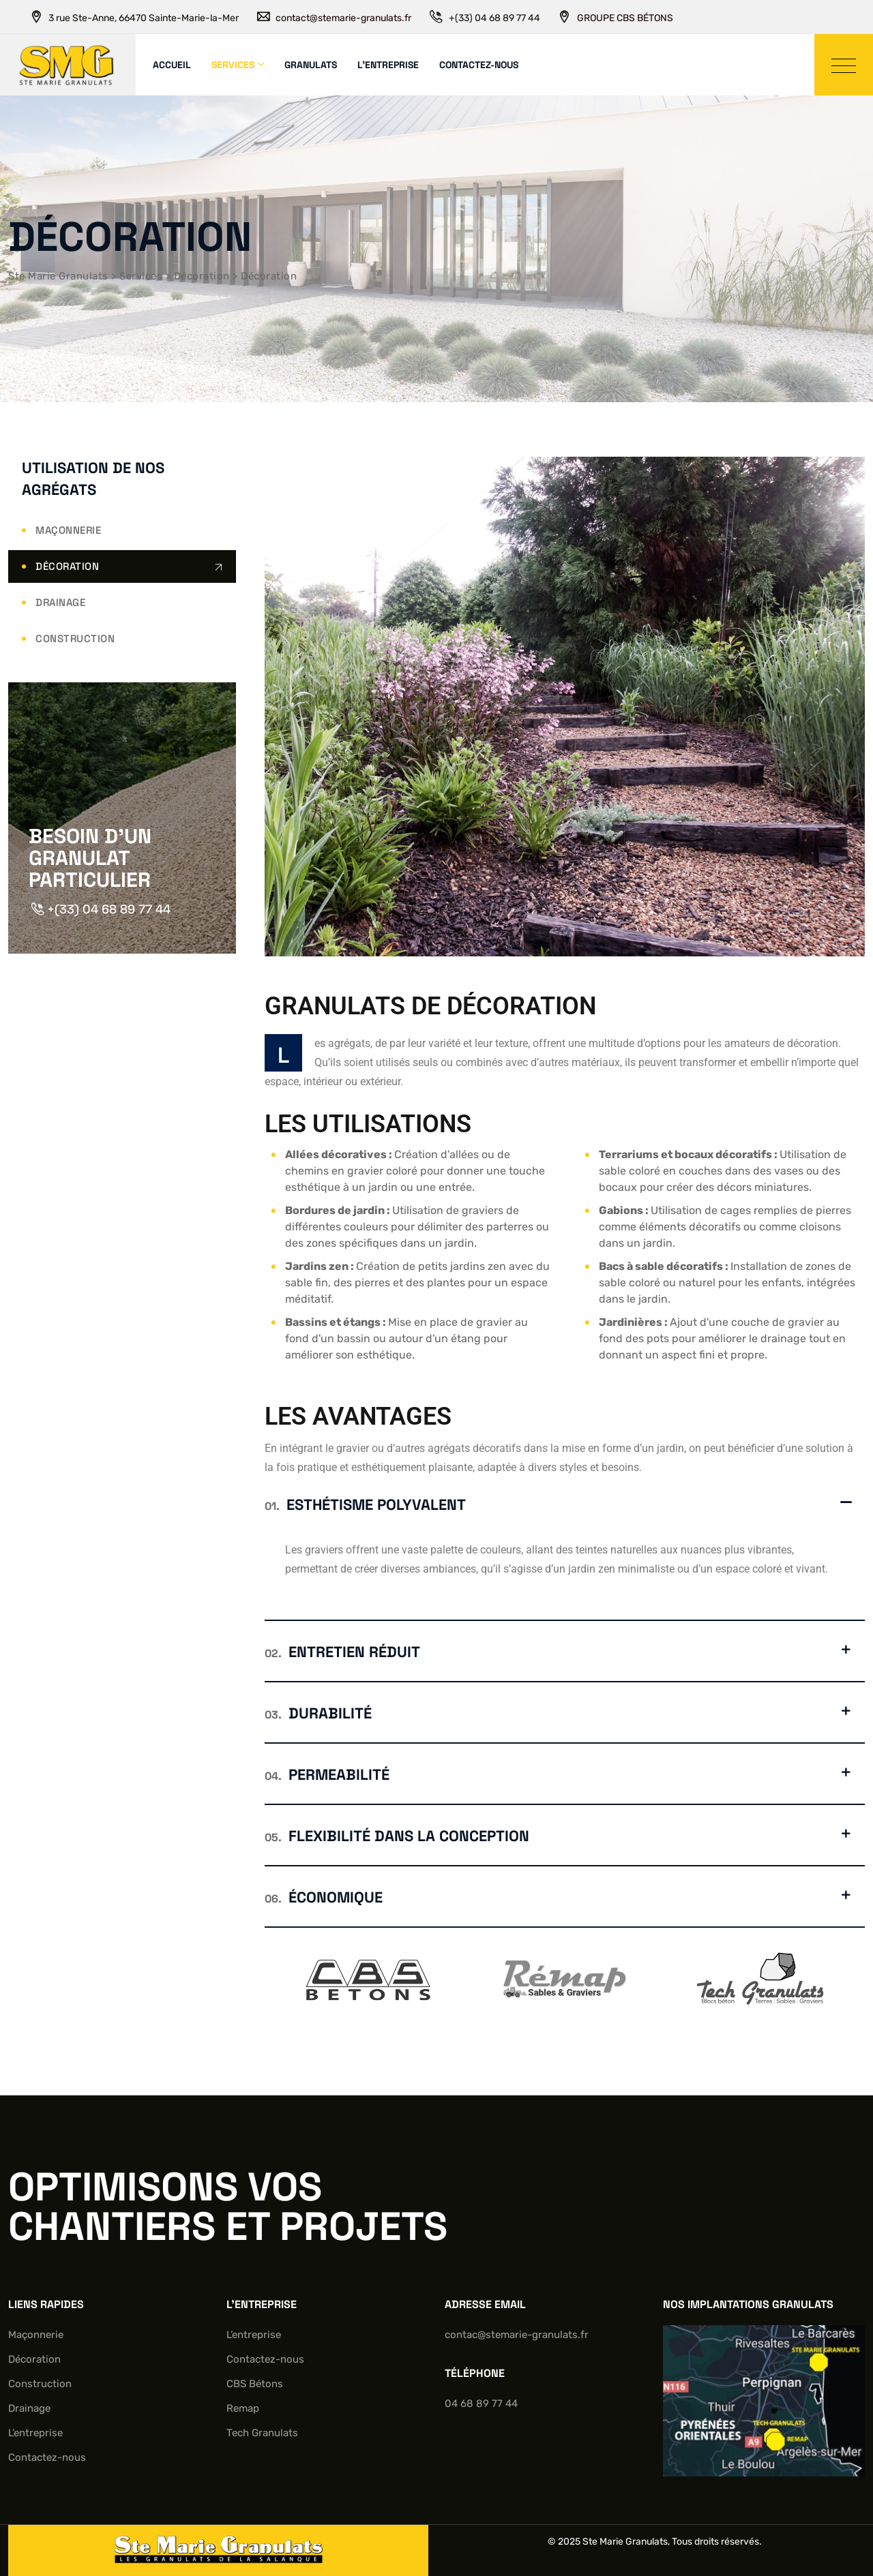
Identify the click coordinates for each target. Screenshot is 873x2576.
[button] (565, 1504)
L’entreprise (388, 65)
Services (232, 65)
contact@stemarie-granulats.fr (343, 18)
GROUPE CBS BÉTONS (625, 18)
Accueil (172, 65)
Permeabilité (327, 1774)
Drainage (60, 602)
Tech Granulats (262, 2433)
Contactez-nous (478, 65)
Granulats (310, 65)
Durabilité (318, 1713)
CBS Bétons (254, 2384)
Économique (324, 1897)
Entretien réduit (342, 1651)
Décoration (67, 566)
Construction (75, 638)
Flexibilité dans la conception (397, 1835)
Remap (242, 2408)
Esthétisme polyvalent (365, 1504)
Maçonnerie (68, 530)
